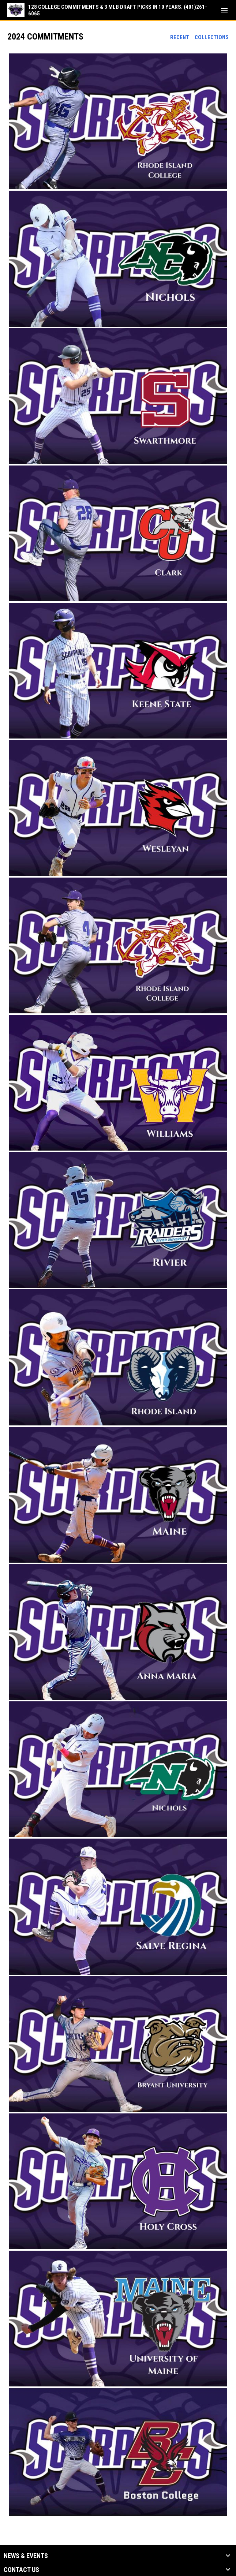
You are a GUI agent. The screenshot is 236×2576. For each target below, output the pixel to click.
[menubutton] (224, 10)
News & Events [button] (26, 2556)
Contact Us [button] (21, 2569)
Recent (179, 37)
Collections (212, 37)
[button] (118, 121)
